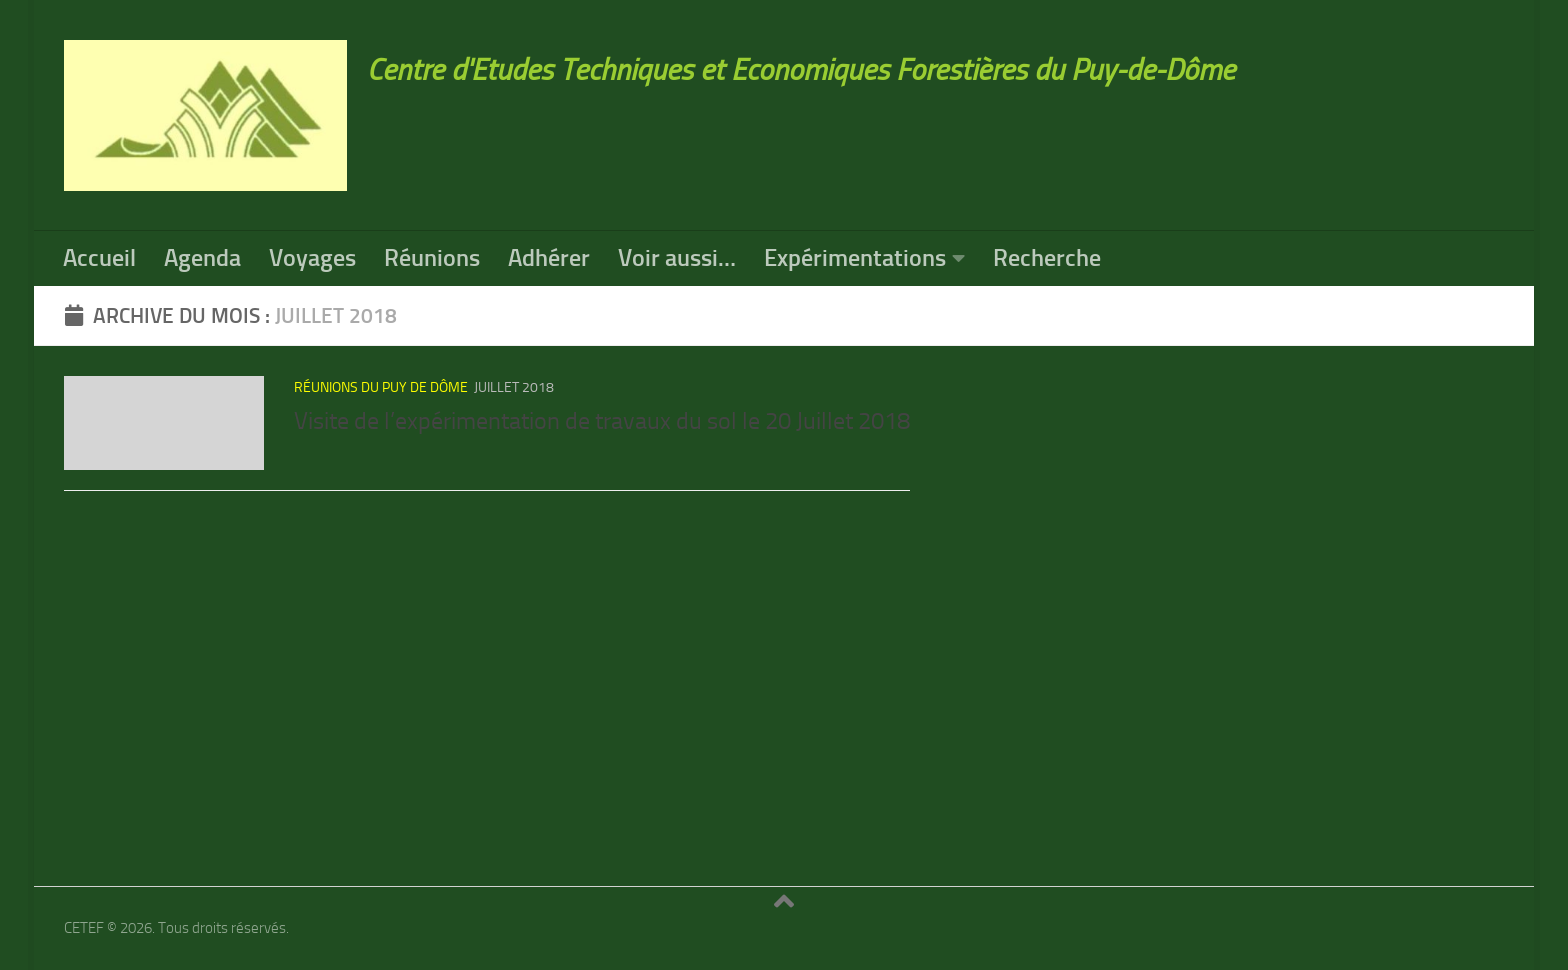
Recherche (1047, 257)
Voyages (312, 257)
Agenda (202, 257)
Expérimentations (855, 257)
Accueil (99, 257)
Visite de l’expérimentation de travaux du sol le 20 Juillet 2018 (602, 421)
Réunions (432, 257)
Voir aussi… (677, 257)
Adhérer (549, 257)
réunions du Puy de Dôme (381, 387)
